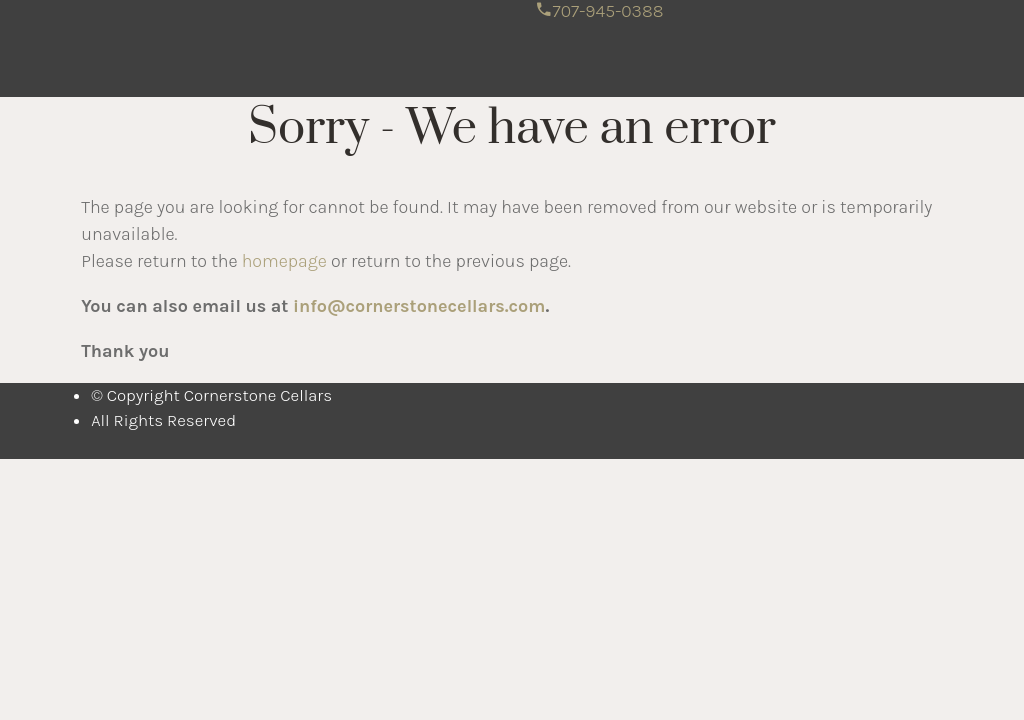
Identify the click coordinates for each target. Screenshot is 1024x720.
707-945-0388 (599, 11)
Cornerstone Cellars (318, 31)
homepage (284, 261)
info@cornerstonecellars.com (419, 306)
